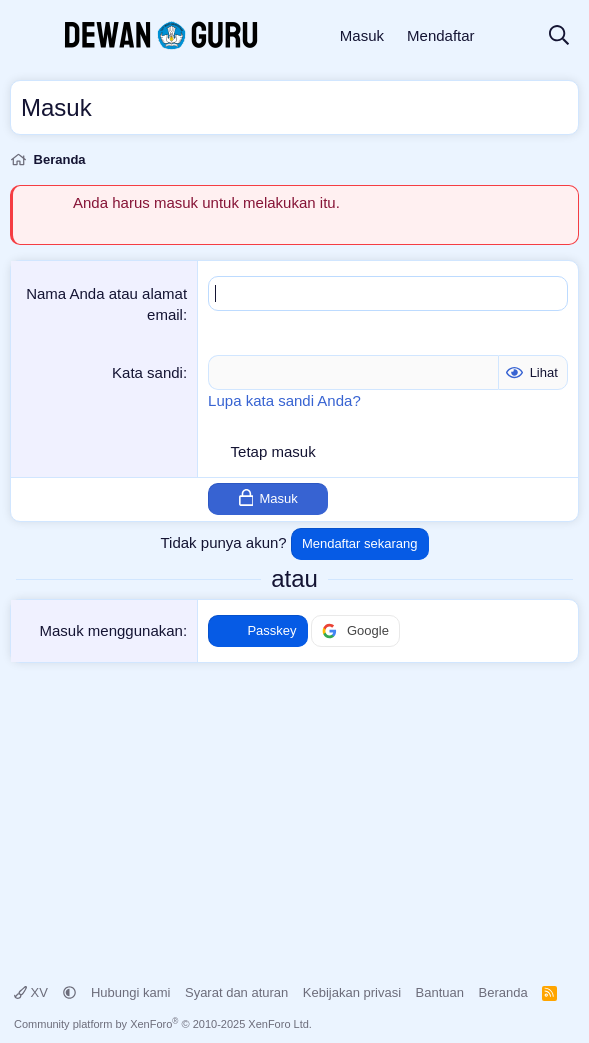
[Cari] (559, 36)
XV (33, 992)
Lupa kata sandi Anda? (284, 400)
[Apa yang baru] (511, 36)
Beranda (503, 992)
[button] (69, 992)
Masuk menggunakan (111, 630)
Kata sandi (147, 372)
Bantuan (440, 992)
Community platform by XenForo (163, 1024)
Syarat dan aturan (236, 992)
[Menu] (27, 36)
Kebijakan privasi (352, 992)
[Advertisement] (294, 813)
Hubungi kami (131, 992)
